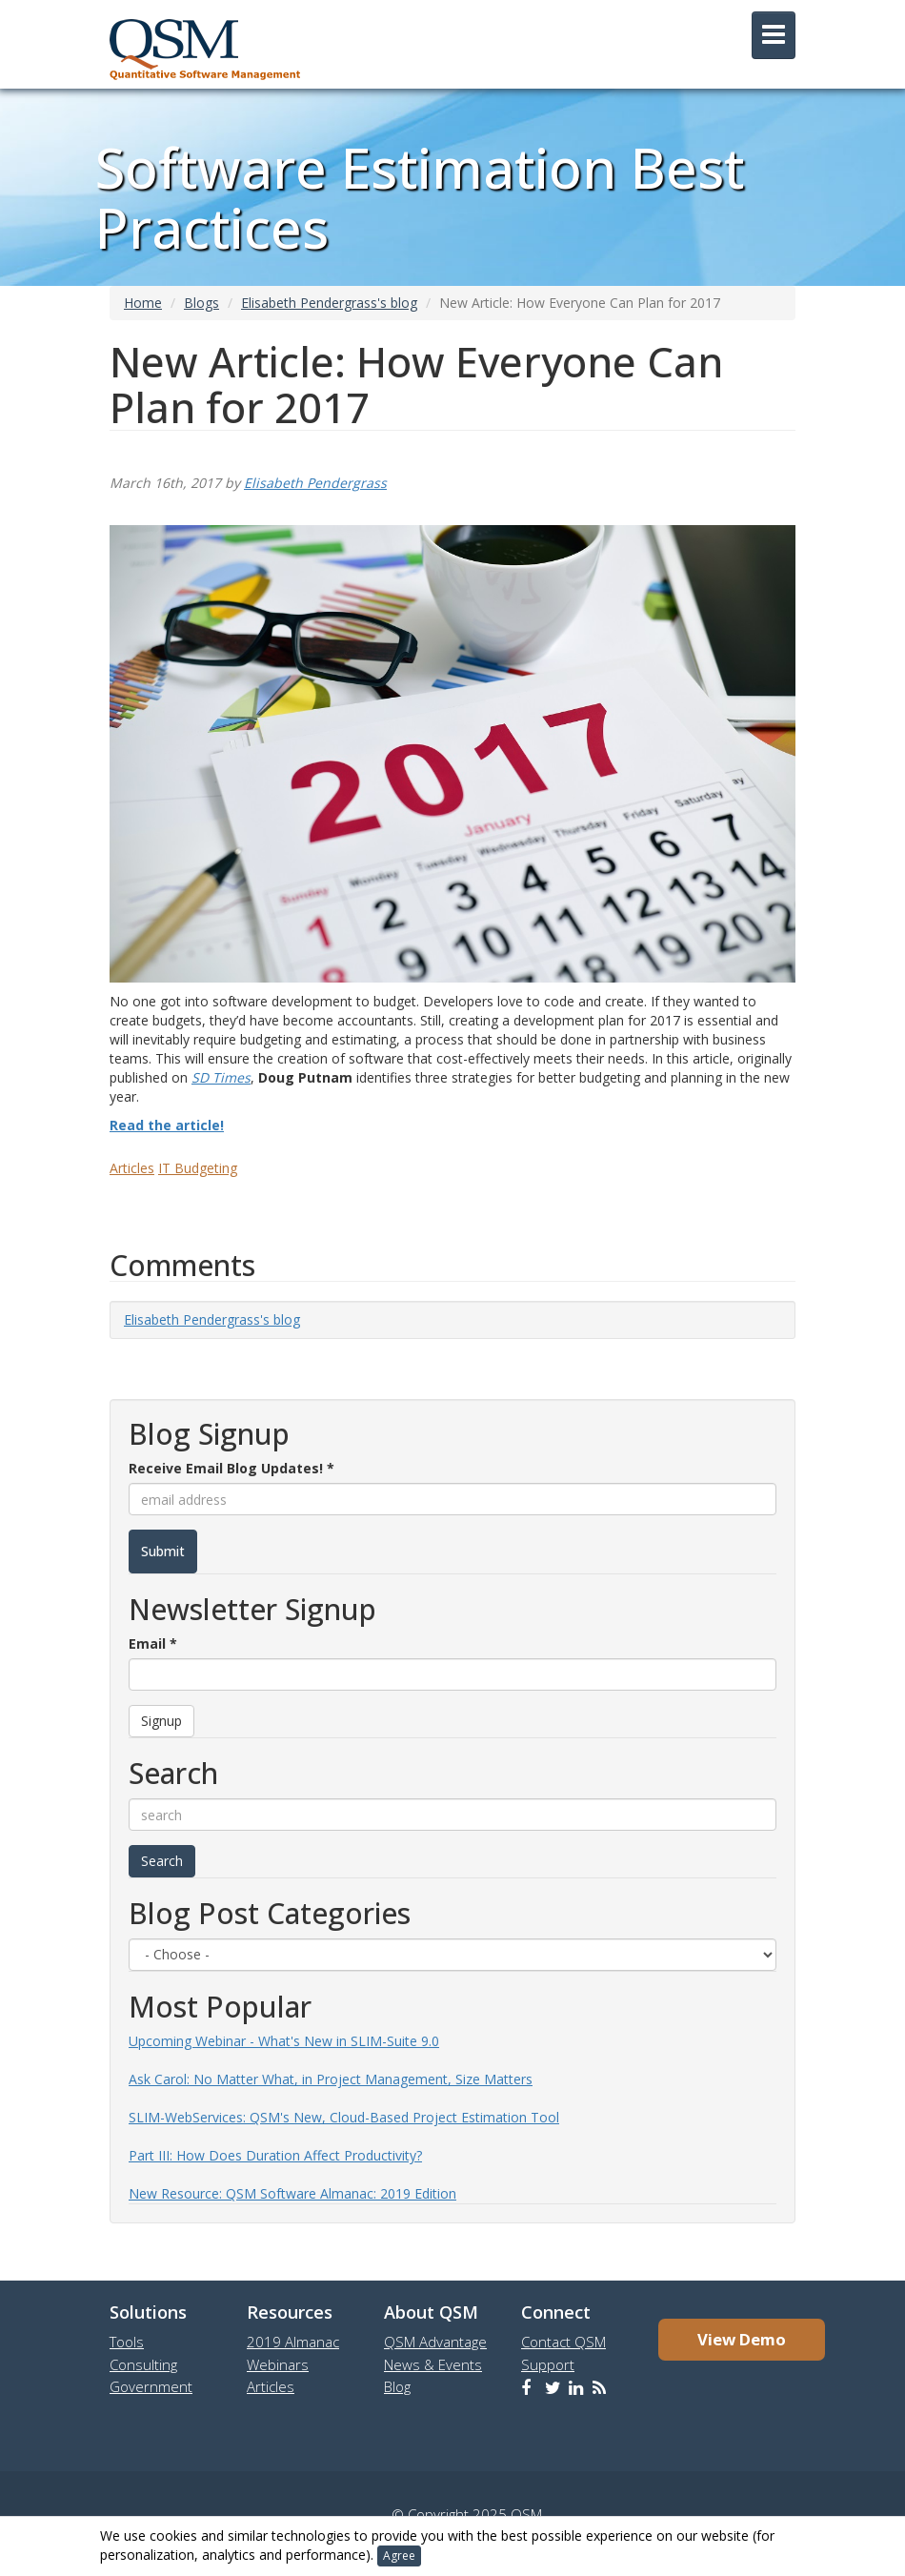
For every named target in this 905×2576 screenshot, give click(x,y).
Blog (397, 2386)
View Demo (741, 2339)
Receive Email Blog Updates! (231, 1468)
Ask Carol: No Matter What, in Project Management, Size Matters (331, 2079)
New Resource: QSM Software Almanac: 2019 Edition (292, 2193)
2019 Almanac (293, 2341)
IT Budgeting (197, 1168)
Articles (132, 1168)
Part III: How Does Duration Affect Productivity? (275, 2155)
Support (547, 2364)
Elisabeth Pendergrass (315, 483)
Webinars (278, 2364)
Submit (163, 1551)
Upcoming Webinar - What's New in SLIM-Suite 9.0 (284, 2041)
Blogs (201, 303)
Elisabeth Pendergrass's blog (329, 303)
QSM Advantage (435, 2341)
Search (162, 1861)
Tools (127, 2341)
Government (151, 2386)
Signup (161, 1721)
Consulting (143, 2364)
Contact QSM (563, 2341)
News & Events (433, 2364)
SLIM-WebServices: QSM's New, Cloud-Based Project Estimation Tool (344, 2117)
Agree (399, 2555)
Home (143, 303)
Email (153, 1643)
